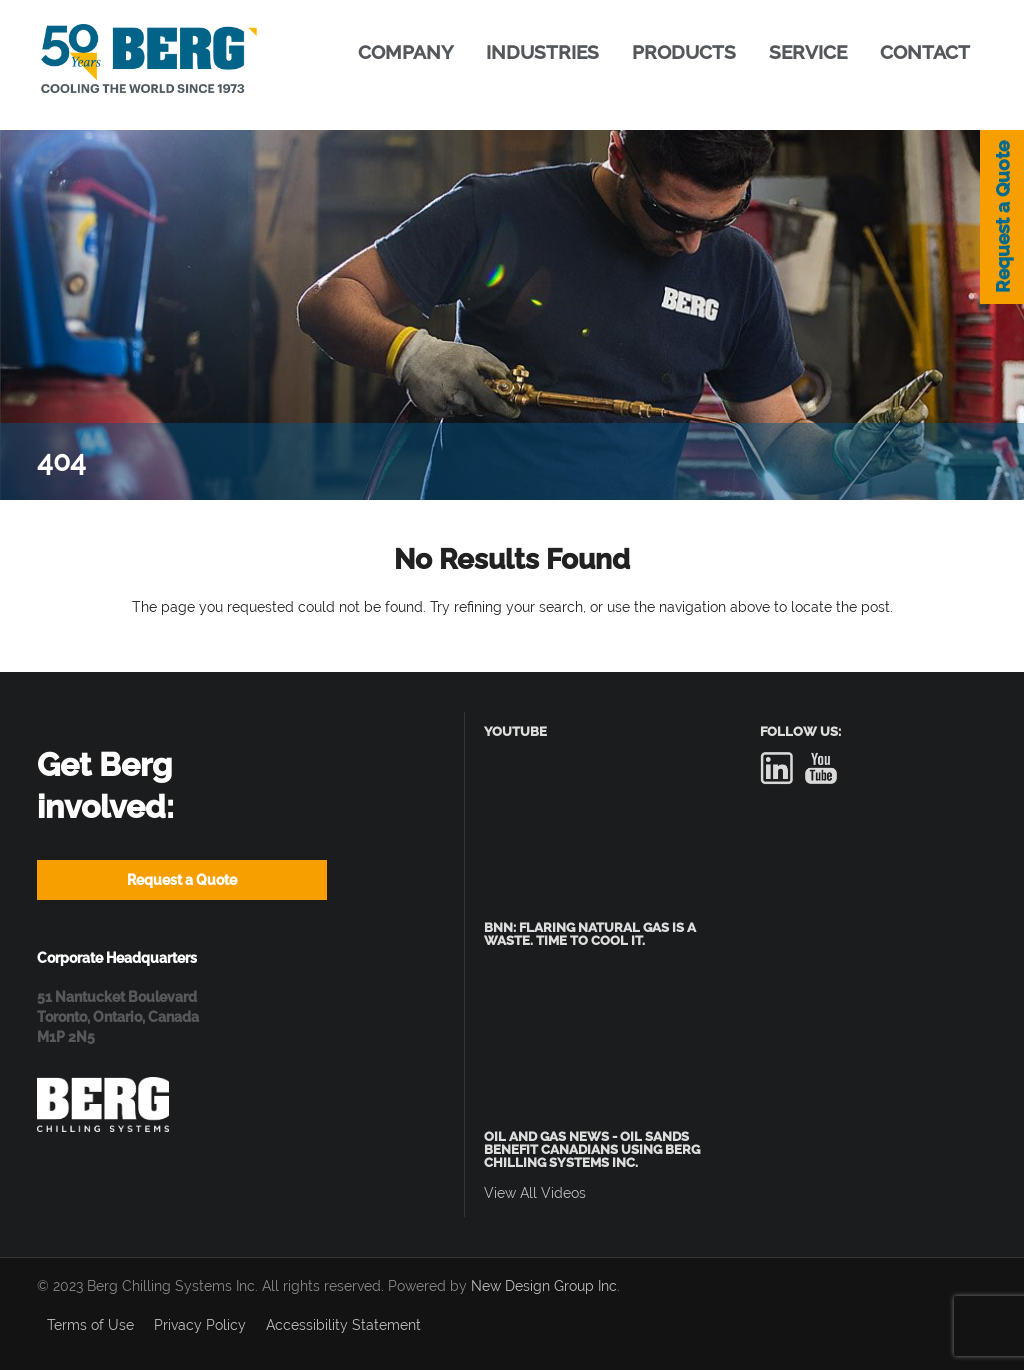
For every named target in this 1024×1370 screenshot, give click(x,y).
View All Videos (535, 1193)
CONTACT (925, 52)
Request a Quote (1002, 217)
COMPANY (405, 52)
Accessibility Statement (343, 1325)
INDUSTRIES (542, 52)
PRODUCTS (684, 52)
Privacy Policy (200, 1325)
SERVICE (808, 52)
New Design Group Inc (544, 1286)
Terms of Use (90, 1325)
